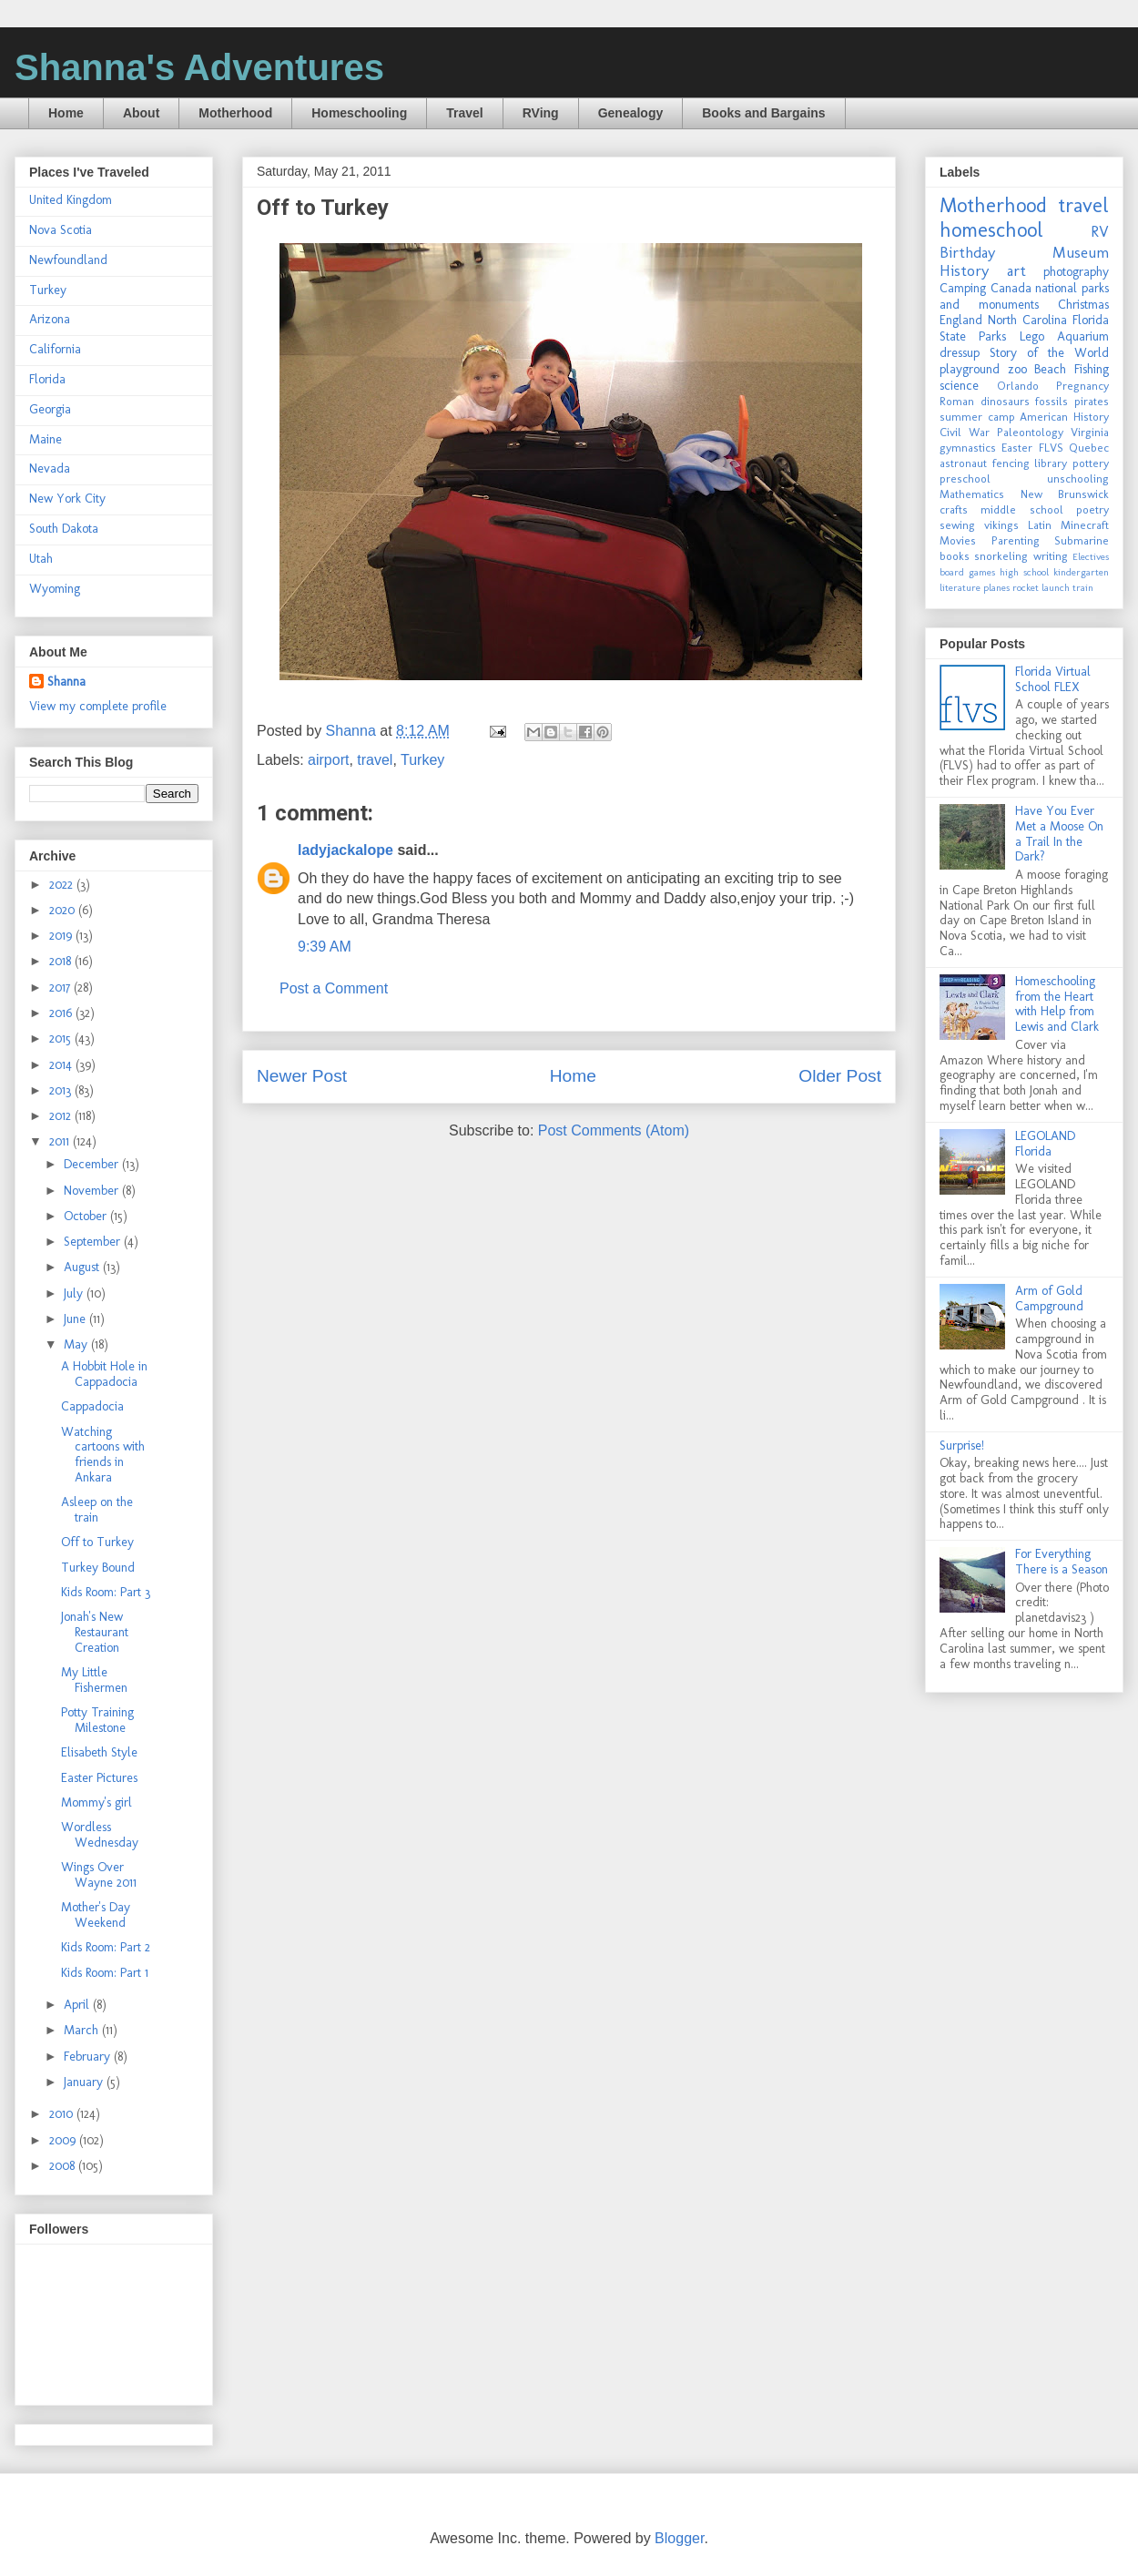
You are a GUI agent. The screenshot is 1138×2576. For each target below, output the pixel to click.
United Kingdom (70, 200)
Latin (1040, 525)
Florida (47, 379)
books (955, 556)
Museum (1080, 252)
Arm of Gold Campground (1049, 1298)
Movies (958, 540)
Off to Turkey (97, 1542)
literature (960, 587)
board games (967, 571)
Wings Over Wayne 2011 (99, 1874)
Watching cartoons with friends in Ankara (103, 1454)
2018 (62, 961)
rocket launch (1041, 587)
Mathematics (972, 494)
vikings (1001, 525)
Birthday (967, 252)
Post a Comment (333, 988)
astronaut (963, 463)
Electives (1090, 556)
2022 (62, 884)
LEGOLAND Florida (1045, 1143)
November (93, 1190)
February (89, 2056)
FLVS (1051, 447)
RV (1100, 231)
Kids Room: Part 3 (105, 1592)
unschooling (1078, 478)
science (959, 385)
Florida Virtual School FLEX (1053, 679)
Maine (45, 439)
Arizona (49, 319)
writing (1050, 556)
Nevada (49, 468)
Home (66, 113)
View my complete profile (98, 706)
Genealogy (631, 113)
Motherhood (235, 113)
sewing (957, 525)
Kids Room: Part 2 (105, 1947)
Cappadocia (92, 1406)
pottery (1090, 463)
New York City (67, 498)
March (83, 2030)
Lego (1032, 336)
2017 (61, 987)
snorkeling (1001, 556)
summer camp (977, 416)
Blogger (679, 2538)
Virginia (1090, 432)
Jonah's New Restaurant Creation (94, 1632)
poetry (1092, 509)
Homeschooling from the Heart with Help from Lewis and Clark (1057, 1003)
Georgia (50, 409)
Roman (957, 401)
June (76, 1319)
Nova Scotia (60, 230)
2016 (62, 1013)
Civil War (965, 432)
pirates (1091, 401)
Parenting (1015, 540)
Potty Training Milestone (97, 1720)
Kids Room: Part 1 (104, 1972)
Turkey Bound (98, 1567)
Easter (1016, 447)
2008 (63, 2166)
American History (1064, 416)
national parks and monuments (1024, 296)
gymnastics (968, 447)
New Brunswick (1065, 494)
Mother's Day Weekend (95, 1914)
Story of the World (1049, 353)
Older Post (839, 1075)
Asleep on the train (97, 1509)
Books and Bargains (763, 113)
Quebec (1089, 447)
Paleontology (1030, 432)
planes (996, 587)
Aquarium (1083, 336)
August (83, 1267)
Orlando (1018, 385)
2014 (62, 1065)
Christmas (1083, 304)
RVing (541, 113)
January (85, 2082)
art (1016, 270)
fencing (1011, 463)
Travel (464, 113)
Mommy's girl (96, 1802)
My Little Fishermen (94, 1680)
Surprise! (962, 1445)
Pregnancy (1082, 385)
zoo (1017, 369)
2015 (62, 1038)
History (964, 270)
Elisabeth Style (99, 1752)
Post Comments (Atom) (613, 1130)
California (55, 349)
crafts (954, 509)
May (77, 1344)
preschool (965, 478)
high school (1024, 571)
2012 (62, 1116)
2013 (62, 1090)
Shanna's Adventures (199, 67)
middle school (1021, 509)
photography (1076, 272)
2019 (62, 935)
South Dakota (63, 528)
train (1082, 587)
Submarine (1081, 540)
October (87, 1216)
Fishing (1091, 369)
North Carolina (1027, 320)
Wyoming (54, 588)
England (961, 320)
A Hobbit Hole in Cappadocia (104, 1374)
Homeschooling (359, 113)
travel (374, 760)
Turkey (422, 760)
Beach (1050, 369)
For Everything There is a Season (1061, 1561)
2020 (63, 910)
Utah (41, 558)
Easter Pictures (99, 1778)
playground (970, 369)
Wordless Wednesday (99, 1834)
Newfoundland (68, 260)
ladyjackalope (345, 850)
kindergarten (1081, 571)
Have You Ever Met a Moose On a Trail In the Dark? (1059, 833)
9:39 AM (324, 946)
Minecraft (1085, 525)
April (78, 2004)
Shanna (66, 681)
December (93, 1164)
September (94, 1241)
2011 (61, 1141)
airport (328, 760)
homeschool (991, 230)
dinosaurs (1005, 401)
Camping (963, 288)
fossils (1051, 401)
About (141, 113)
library (1050, 463)
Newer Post (302, 1075)
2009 (64, 2140)
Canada (1011, 288)
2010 (62, 2114)
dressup (960, 353)
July (75, 1293)
